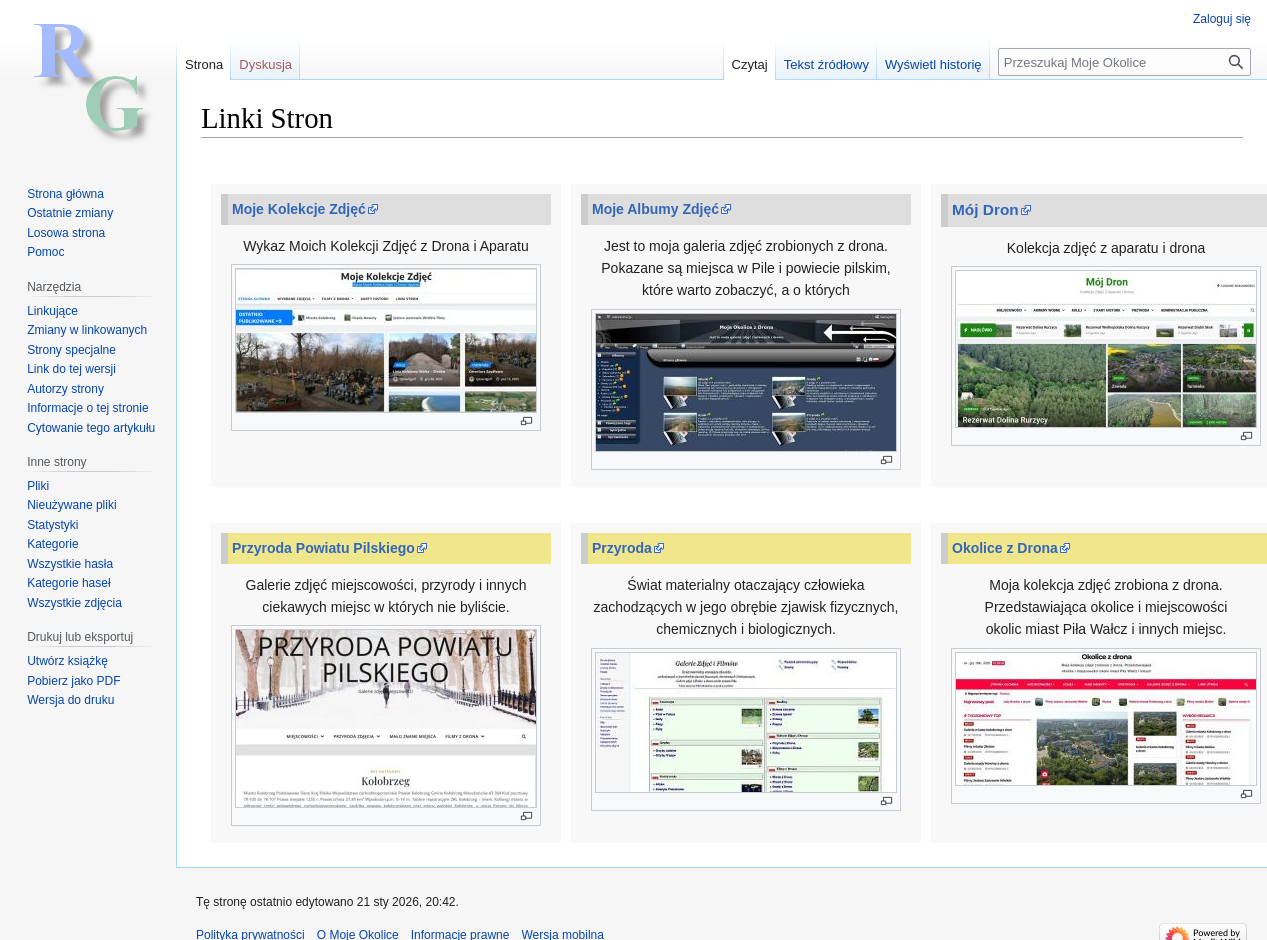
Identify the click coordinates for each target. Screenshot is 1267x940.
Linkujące (52, 311)
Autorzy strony (65, 389)
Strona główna (65, 194)
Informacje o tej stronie (87, 408)
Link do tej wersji (71, 369)
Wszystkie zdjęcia (74, 603)
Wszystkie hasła (70, 564)
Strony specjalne (71, 350)
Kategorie (52, 544)
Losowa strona (66, 233)
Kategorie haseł (68, 583)
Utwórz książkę (67, 661)
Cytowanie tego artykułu (91, 428)
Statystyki (52, 525)
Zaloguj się (1222, 19)
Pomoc (45, 252)
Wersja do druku (70, 700)
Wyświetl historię (933, 64)
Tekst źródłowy (826, 64)
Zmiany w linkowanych (87, 330)
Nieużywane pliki (71, 505)
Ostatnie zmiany (70, 213)
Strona (204, 64)
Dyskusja (265, 64)
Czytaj (750, 64)
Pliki (38, 486)
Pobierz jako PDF (73, 681)
